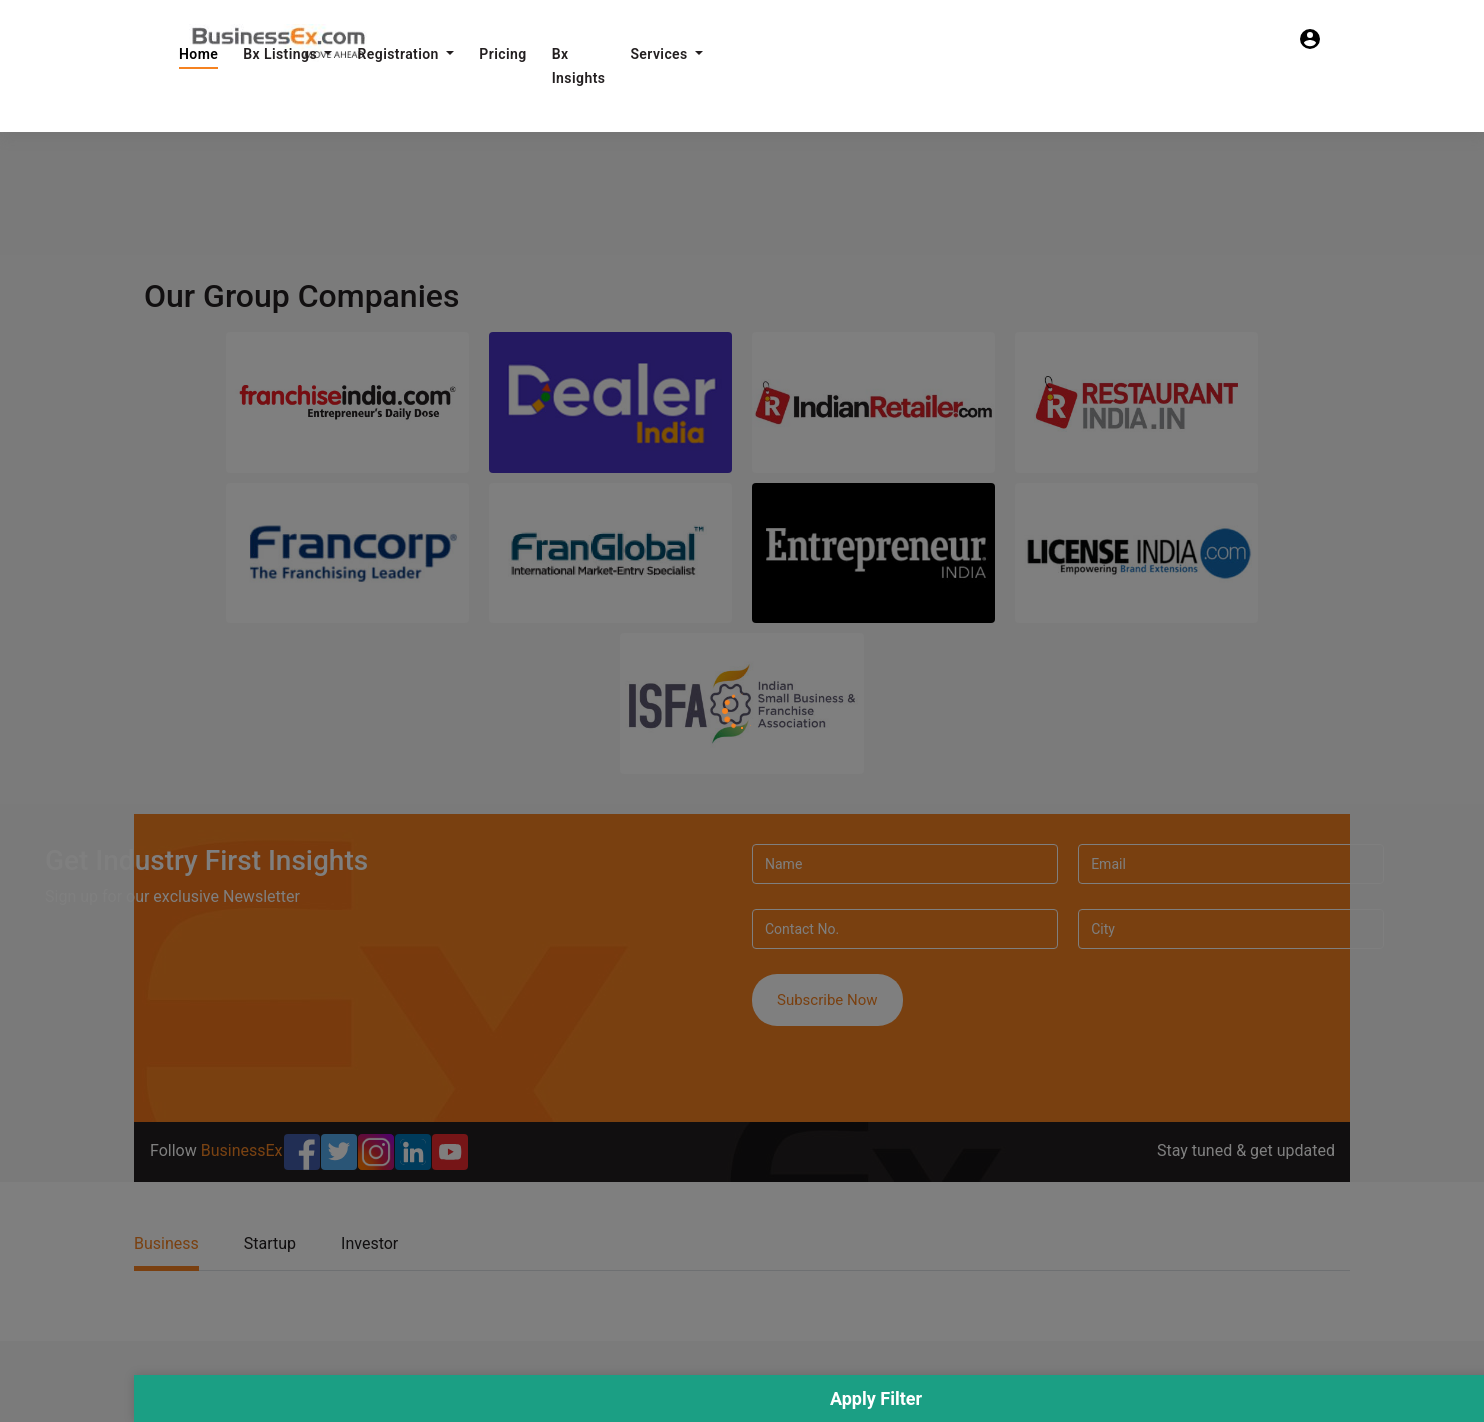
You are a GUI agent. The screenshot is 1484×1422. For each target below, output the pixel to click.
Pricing (502, 54)
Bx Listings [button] (282, 54)
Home (198, 54)
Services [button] (660, 54)
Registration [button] (399, 54)
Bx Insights (579, 66)
